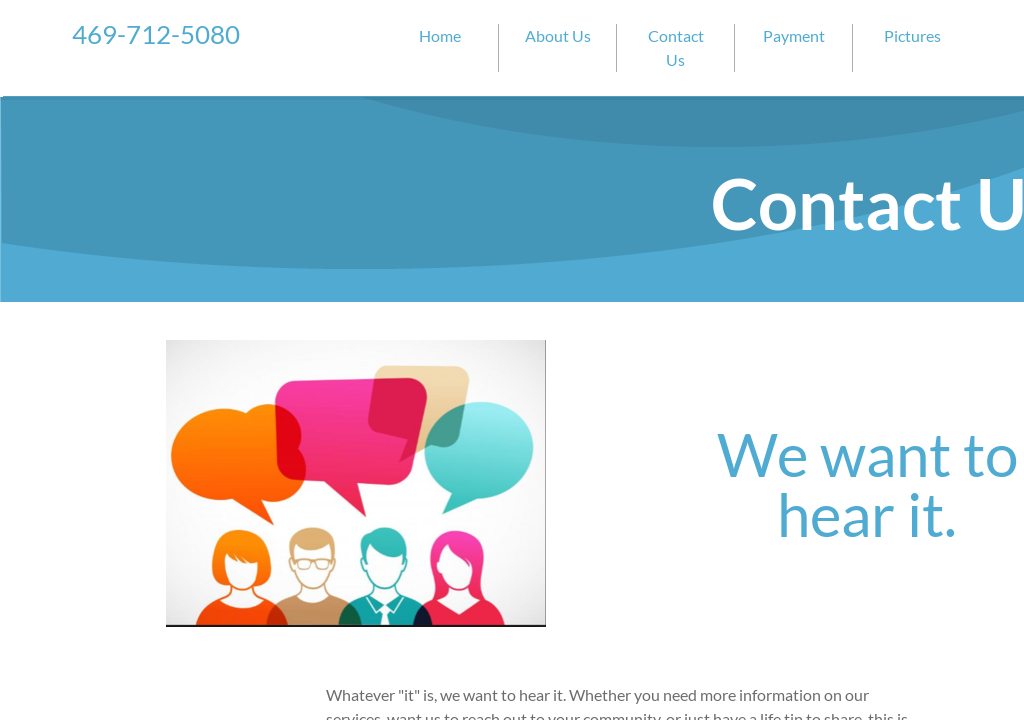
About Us (558, 35)
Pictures (912, 35)
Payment (794, 35)
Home (440, 35)
